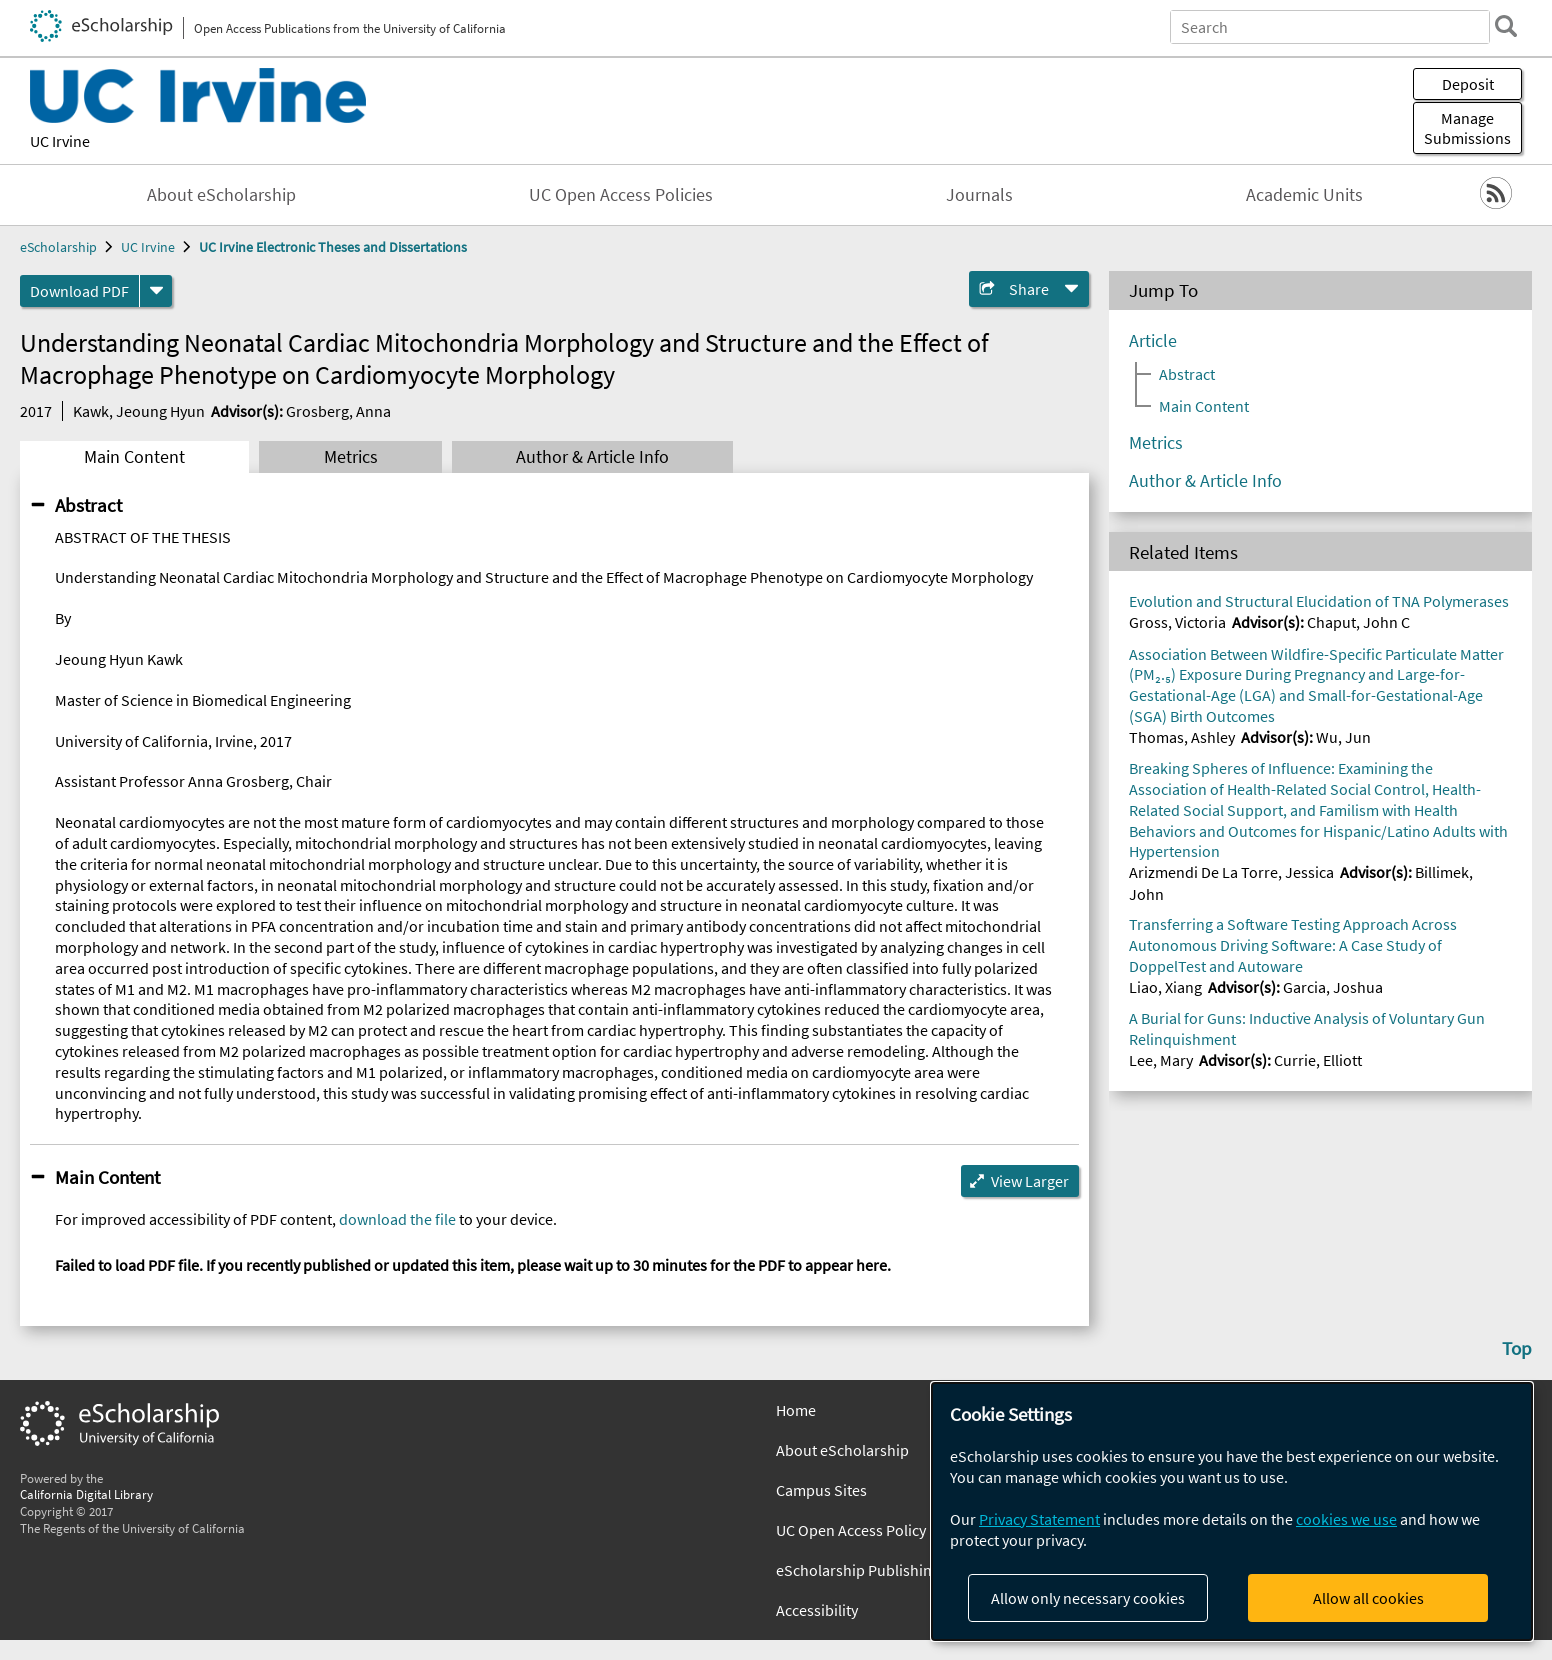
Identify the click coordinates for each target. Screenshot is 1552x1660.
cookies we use (1346, 1519)
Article (1153, 341)
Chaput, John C (1358, 622)
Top (1517, 1348)
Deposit (1468, 84)
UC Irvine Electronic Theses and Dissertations (333, 247)
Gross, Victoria (1177, 622)
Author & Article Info (592, 457)
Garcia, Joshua (1333, 987)
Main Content (134, 457)
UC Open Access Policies (621, 195)
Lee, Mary (1161, 1060)
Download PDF (79, 291)
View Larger (1030, 1181)
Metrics (351, 457)
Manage (1467, 128)
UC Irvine (60, 141)
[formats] (156, 291)
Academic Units (1304, 195)
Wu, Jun (1343, 737)
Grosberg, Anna (338, 411)
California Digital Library (86, 1494)
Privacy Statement (1039, 1519)
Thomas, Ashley (1182, 737)
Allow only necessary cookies (1088, 1598)
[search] (1506, 26)
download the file (397, 1219)
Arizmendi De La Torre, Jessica (1231, 872)
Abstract (88, 505)
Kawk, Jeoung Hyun (139, 411)
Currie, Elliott (1318, 1060)
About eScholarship (221, 195)
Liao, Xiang (1165, 987)
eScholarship (58, 247)
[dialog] (1232, 1511)
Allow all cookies (1368, 1598)
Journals (979, 195)
